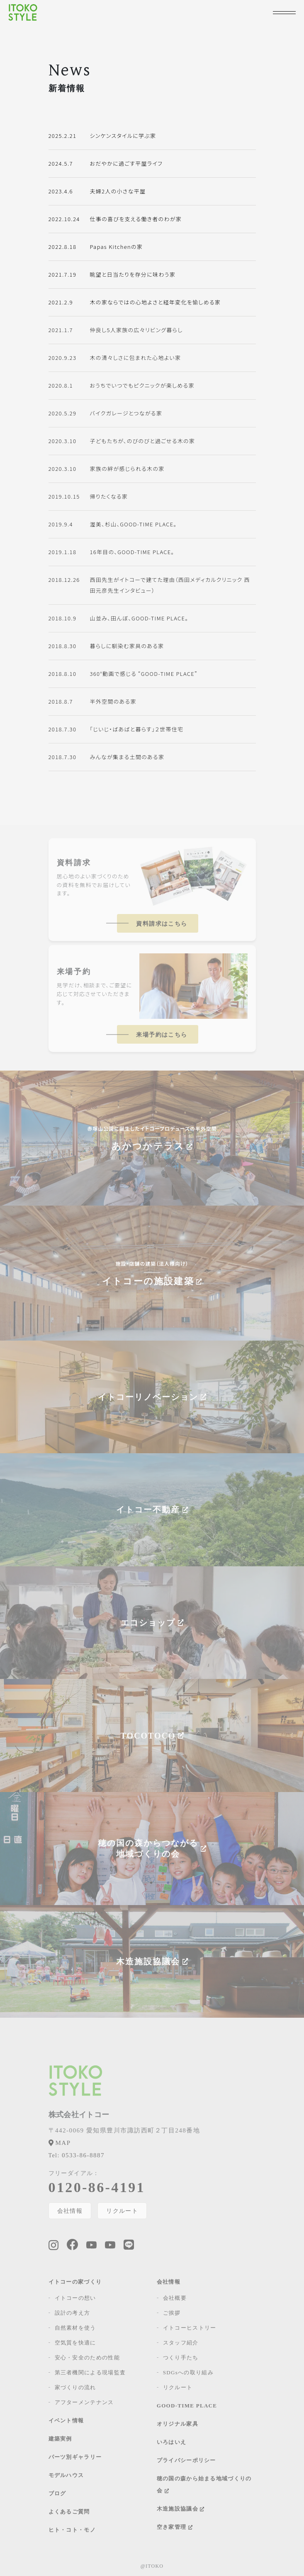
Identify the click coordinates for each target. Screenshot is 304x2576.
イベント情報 (66, 2420)
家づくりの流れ (75, 2387)
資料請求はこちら (161, 924)
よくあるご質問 (69, 2511)
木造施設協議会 (180, 2509)
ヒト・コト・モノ (72, 2530)
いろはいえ (172, 2442)
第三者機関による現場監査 (90, 2372)
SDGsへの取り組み (188, 2372)
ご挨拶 (172, 2313)
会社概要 (175, 2298)
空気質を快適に (75, 2343)
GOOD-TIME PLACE (187, 2405)
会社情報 (70, 2210)
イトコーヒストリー (189, 2328)
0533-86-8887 (77, 2155)
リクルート (122, 2210)
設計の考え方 (72, 2313)
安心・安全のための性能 (87, 2357)
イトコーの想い (75, 2298)
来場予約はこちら (161, 1035)
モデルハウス (66, 2475)
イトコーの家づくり (75, 2282)
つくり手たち (181, 2357)
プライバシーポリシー (186, 2460)
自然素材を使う (75, 2328)
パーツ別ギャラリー (75, 2457)
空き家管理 (174, 2527)
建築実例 (60, 2439)
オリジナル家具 (177, 2424)
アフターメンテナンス (84, 2402)
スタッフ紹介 (181, 2343)
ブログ (57, 2493)
